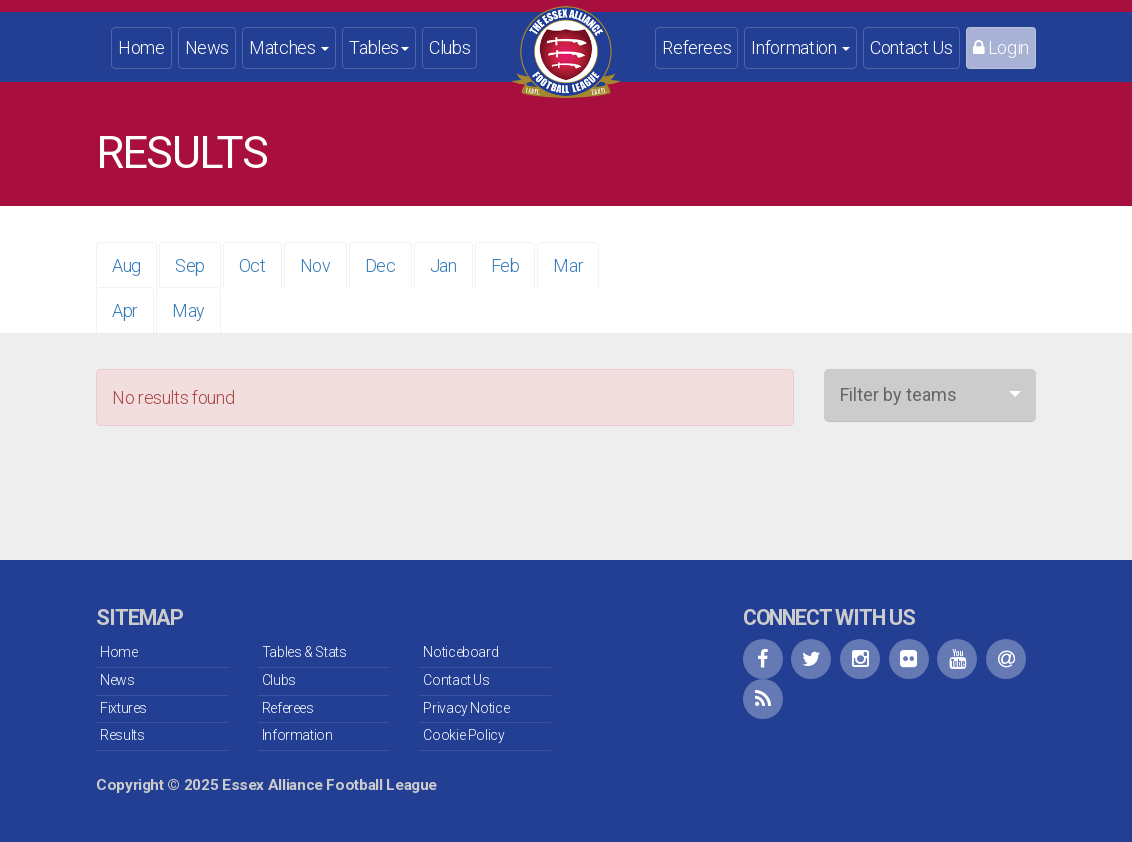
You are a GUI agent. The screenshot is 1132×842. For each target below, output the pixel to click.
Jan (443, 265)
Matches (289, 47)
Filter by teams (898, 394)
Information (800, 47)
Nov (315, 265)
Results (122, 735)
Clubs (449, 47)
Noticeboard (460, 652)
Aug (126, 265)
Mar (568, 265)
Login (1001, 47)
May (188, 310)
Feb (505, 265)
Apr (125, 310)
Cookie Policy (463, 735)
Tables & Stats (304, 652)
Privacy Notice (466, 708)
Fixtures (123, 708)
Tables (379, 47)
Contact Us (911, 47)
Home (141, 47)
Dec (380, 265)
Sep (190, 265)
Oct (252, 265)
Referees (696, 47)
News (207, 47)
